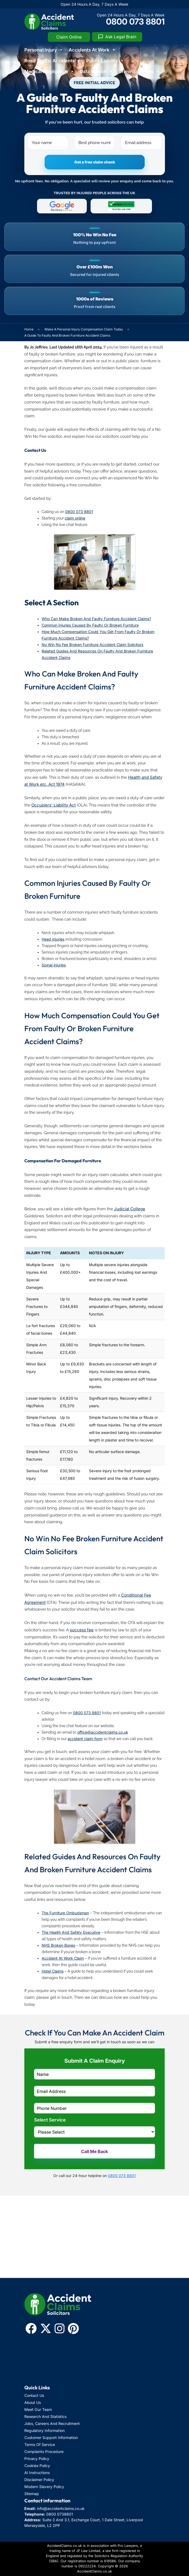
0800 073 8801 (135, 21)
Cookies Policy (37, 2465)
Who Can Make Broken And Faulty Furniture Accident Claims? (96, 618)
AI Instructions (37, 2472)
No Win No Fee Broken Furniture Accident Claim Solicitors (92, 644)
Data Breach (96, 71)
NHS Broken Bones (58, 1945)
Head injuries (53, 939)
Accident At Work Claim (63, 1958)
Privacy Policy (36, 2458)
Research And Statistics (45, 2416)
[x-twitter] (45, 2328)
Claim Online (69, 37)
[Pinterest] (73, 2328)
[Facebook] (31, 2328)
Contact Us (34, 2395)
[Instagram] (60, 2328)
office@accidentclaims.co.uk (102, 1732)
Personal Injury (43, 50)
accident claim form (85, 1738)
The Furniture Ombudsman (65, 1913)
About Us (32, 2402)
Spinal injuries (54, 965)
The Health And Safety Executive (71, 1932)
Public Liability (105, 60)
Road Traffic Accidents (52, 60)
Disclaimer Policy (39, 2479)
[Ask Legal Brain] (117, 37)
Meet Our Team (38, 2409)
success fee (82, 1629)
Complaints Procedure (44, 2451)
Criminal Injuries (139, 71)
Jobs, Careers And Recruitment (52, 2423)
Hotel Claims (53, 1971)
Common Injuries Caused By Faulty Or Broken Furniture (90, 625)
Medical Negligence (49, 71)
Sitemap (31, 2493)
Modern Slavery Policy (44, 2486)
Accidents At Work (92, 50)
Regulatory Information (44, 2430)
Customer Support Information (51, 2437)
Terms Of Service (39, 2444)
